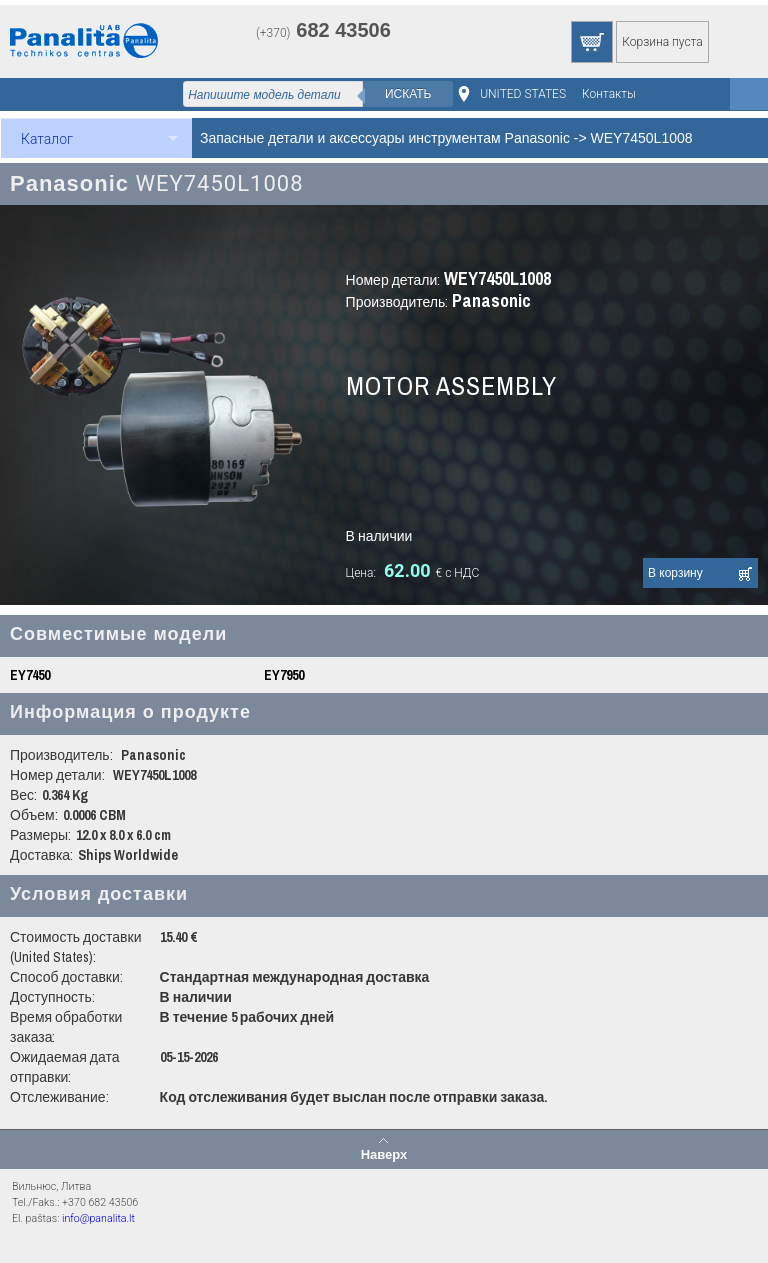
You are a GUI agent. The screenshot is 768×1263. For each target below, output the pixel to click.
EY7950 (284, 675)
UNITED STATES (523, 94)
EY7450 (30, 675)
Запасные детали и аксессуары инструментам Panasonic (385, 138)
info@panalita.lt (98, 1218)
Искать (408, 94)
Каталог (47, 139)
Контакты (609, 94)
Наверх (384, 1154)
